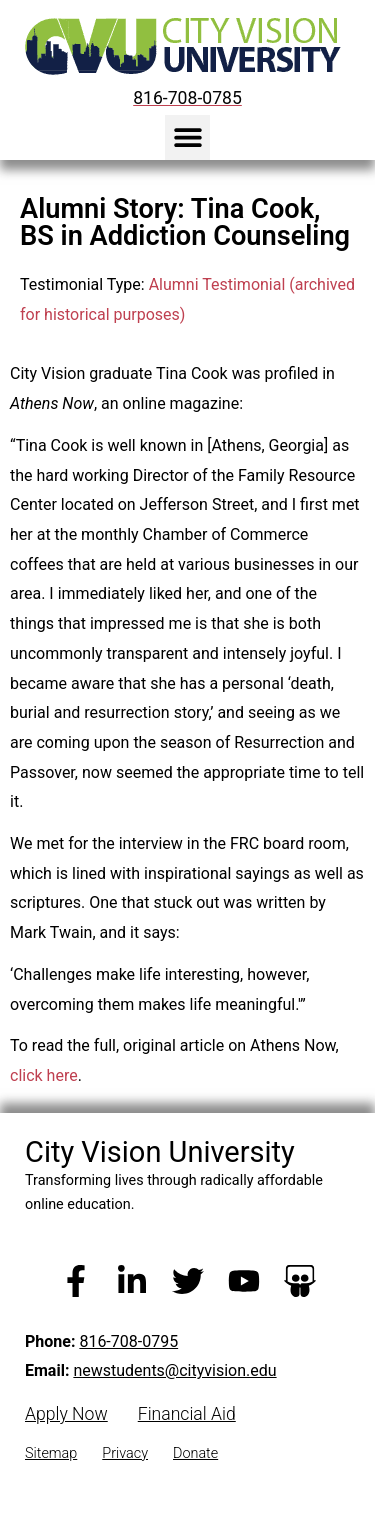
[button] (187, 137)
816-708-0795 (128, 1341)
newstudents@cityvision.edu (174, 1370)
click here (44, 1075)
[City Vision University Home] (179, 46)
